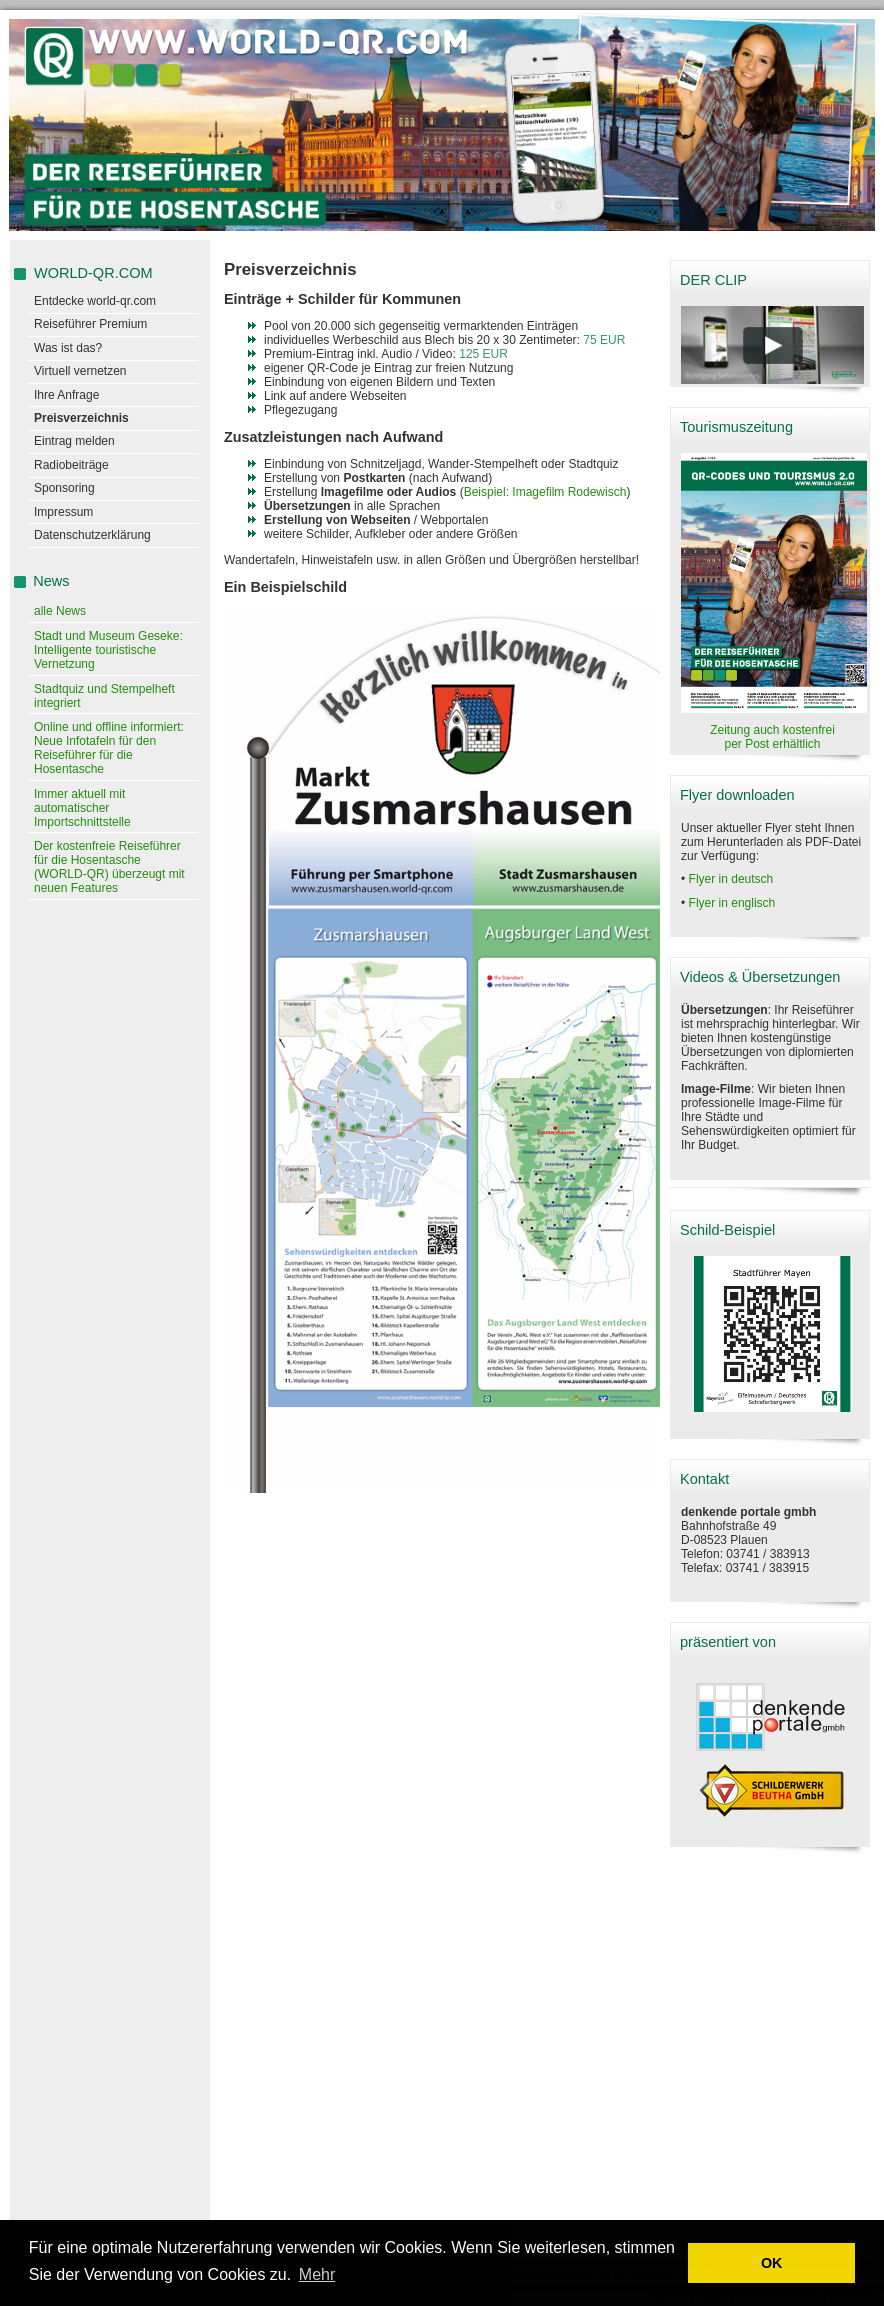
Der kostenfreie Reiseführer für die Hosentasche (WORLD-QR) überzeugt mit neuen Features (109, 867)
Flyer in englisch (732, 903)
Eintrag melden (74, 441)
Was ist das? (68, 348)
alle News (60, 611)
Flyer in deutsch (731, 879)
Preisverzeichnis (81, 418)
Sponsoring (64, 488)
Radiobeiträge (71, 465)
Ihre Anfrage (66, 395)
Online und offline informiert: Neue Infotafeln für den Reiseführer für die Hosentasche (109, 748)
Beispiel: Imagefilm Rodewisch (545, 492)
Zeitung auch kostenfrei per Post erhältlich (772, 737)
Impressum (63, 512)
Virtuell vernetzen (80, 371)
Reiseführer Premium (90, 324)
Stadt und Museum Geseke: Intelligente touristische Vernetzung (108, 650)
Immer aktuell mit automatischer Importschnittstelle (82, 808)
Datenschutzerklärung (92, 535)
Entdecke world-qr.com (95, 301)
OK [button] (772, 2263)
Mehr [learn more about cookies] (317, 2274)
